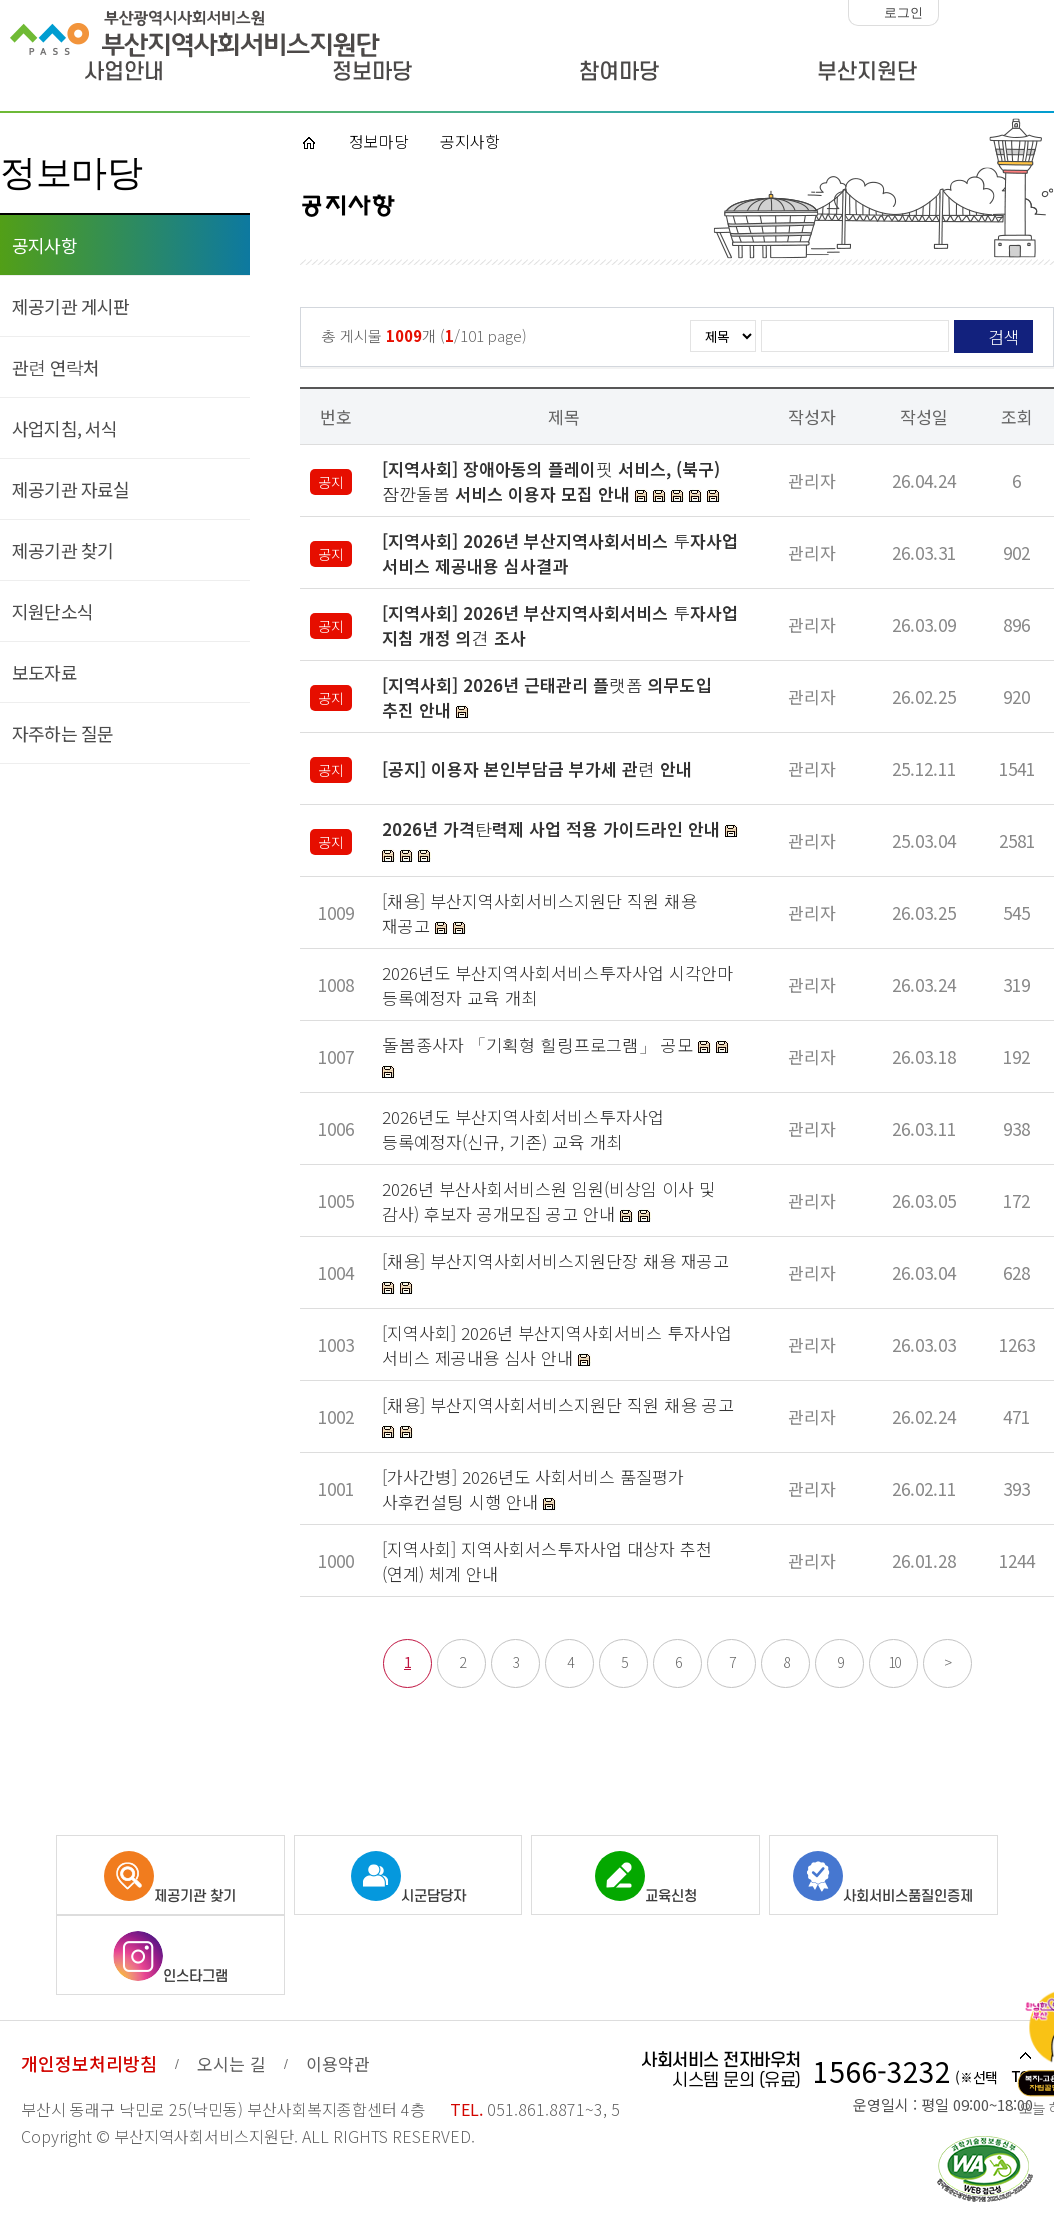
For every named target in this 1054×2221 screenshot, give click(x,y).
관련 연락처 (55, 367)
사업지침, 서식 (65, 428)
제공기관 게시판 (71, 306)
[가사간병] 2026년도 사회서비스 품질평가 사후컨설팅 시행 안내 (533, 1489)
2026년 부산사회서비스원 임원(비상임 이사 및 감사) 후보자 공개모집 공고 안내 (548, 1201)
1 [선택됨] (407, 1662)
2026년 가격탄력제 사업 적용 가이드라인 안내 (551, 828)
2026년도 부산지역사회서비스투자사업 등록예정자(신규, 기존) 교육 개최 (523, 1129)
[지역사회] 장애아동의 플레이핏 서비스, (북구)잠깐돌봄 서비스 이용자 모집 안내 (551, 481)
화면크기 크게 (1038, 13)
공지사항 (44, 245)
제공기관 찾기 (62, 550)
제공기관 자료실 (71, 489)
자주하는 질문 (62, 733)
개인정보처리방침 (89, 2063)
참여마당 (619, 72)
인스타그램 (170, 1958)
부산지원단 (867, 72)
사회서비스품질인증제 (883, 1878)
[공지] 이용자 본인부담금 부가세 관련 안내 (537, 768)
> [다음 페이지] (947, 1662)
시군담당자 (408, 1878)
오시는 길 (231, 2063)
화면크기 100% (998, 13)
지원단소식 (52, 611)
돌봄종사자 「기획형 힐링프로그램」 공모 (540, 1044)
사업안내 (124, 72)
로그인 (903, 12)
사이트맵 (1011, 75)
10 (894, 1662)
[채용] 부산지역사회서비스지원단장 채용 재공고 (555, 1260)
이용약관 (338, 2063)
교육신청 (646, 1878)
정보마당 (372, 72)
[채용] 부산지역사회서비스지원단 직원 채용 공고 (558, 1404)
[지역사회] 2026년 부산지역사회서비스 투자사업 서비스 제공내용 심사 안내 (557, 1345)
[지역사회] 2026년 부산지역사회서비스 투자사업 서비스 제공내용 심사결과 (560, 553)
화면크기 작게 (959, 13)
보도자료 (44, 672)
